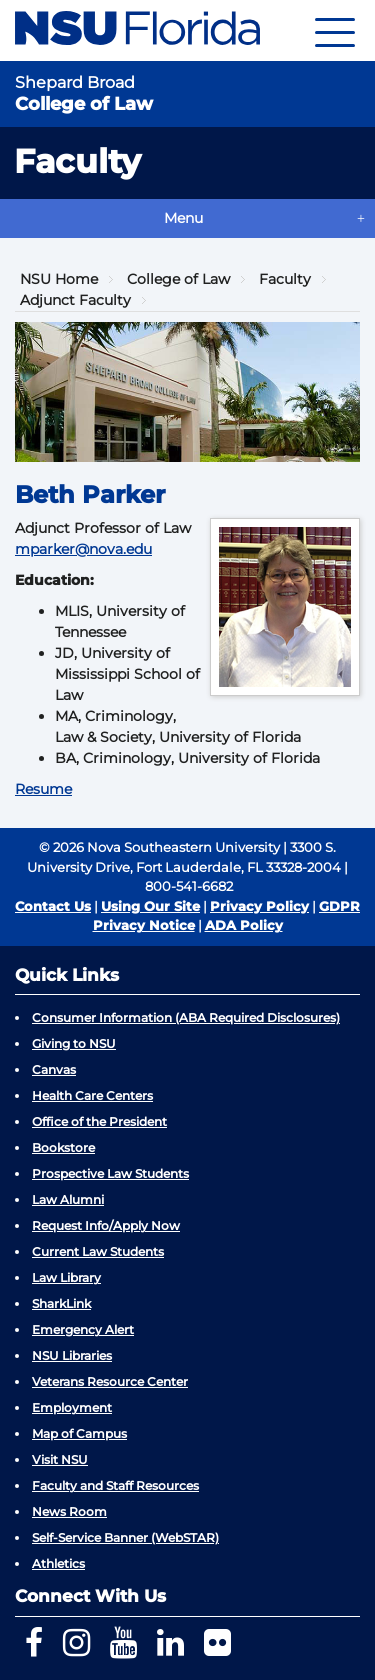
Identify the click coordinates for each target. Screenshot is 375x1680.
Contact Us (53, 906)
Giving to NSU (74, 1043)
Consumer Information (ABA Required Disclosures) (186, 1017)
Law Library (66, 1277)
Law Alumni (68, 1199)
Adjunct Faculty (75, 300)
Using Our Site (150, 906)
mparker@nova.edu (83, 549)
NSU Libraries (72, 1355)
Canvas (54, 1069)
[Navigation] (335, 30)
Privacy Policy (259, 906)
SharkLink (61, 1303)
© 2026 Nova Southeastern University (159, 847)
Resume (43, 789)
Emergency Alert (83, 1329)
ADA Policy (244, 925)
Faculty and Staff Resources (115, 1485)
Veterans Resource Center (110, 1381)
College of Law (178, 279)
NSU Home (59, 279)
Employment (72, 1407)
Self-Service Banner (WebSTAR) (125, 1537)
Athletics (58, 1563)
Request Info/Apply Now (106, 1225)
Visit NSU (60, 1459)
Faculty (285, 279)
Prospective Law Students (110, 1173)
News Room (69, 1511)
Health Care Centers (92, 1095)
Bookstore (63, 1147)
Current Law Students (98, 1251)
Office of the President (99, 1121)
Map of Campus (79, 1433)
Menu (183, 218)
